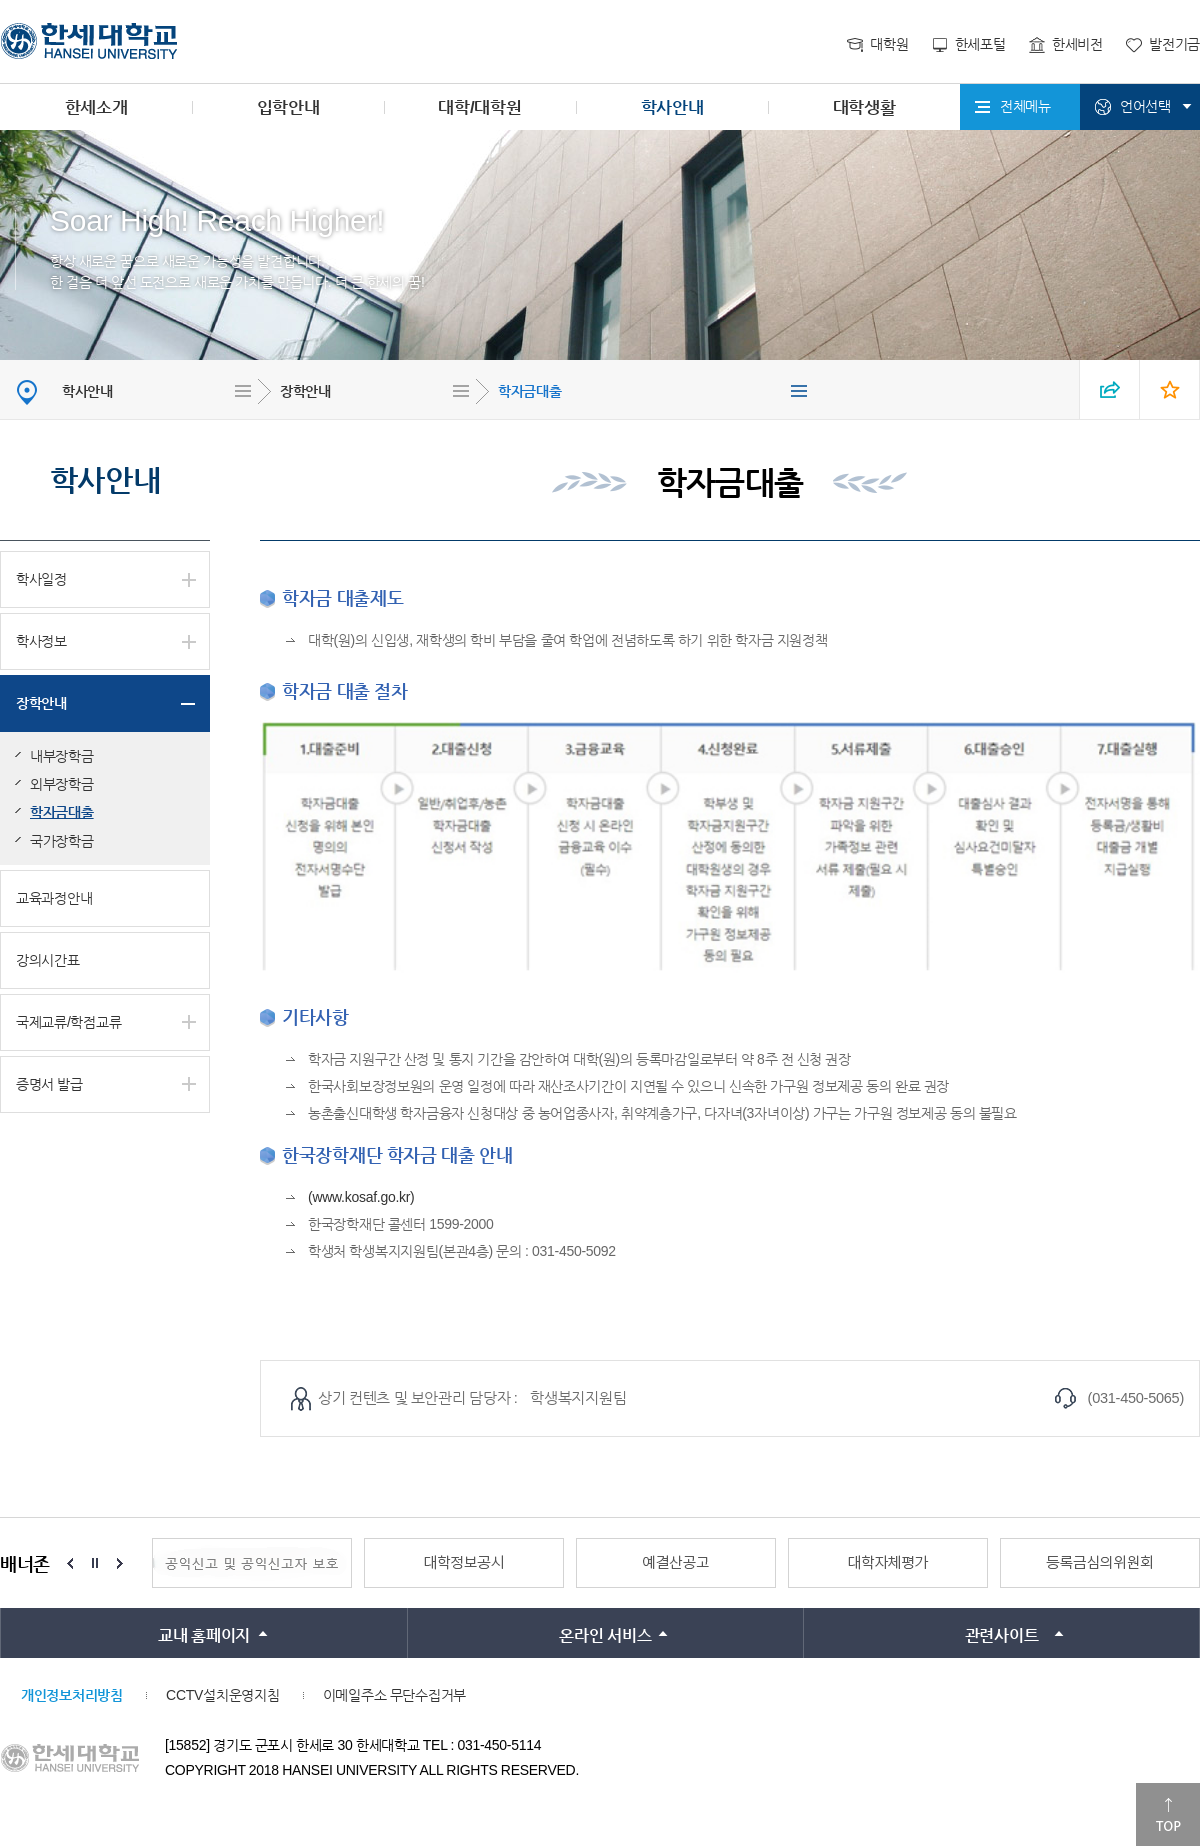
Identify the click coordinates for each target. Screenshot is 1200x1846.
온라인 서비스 (605, 1635)
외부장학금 (62, 784)
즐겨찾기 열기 (1170, 389)
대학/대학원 (479, 107)
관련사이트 (1002, 1635)
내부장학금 (62, 756)
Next (120, 1563)
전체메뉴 (1025, 106)
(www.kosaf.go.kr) (361, 1197)
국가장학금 (62, 841)
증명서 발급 (49, 1084)
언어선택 (1145, 106)
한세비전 (1077, 44)
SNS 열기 (1110, 389)
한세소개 (96, 107)
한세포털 (980, 44)
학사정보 (41, 641)
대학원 (889, 44)
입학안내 (288, 107)
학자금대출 (530, 391)
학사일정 (41, 579)
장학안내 (305, 391)
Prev (70, 1563)
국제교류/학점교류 (68, 1022)
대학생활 (864, 107)
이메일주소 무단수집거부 (394, 1695)
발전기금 (1174, 44)
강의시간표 (48, 960)
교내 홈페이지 (204, 1635)
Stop (95, 1563)
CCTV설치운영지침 (222, 1695)
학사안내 (672, 107)
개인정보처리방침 (72, 1695)
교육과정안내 (54, 898)
